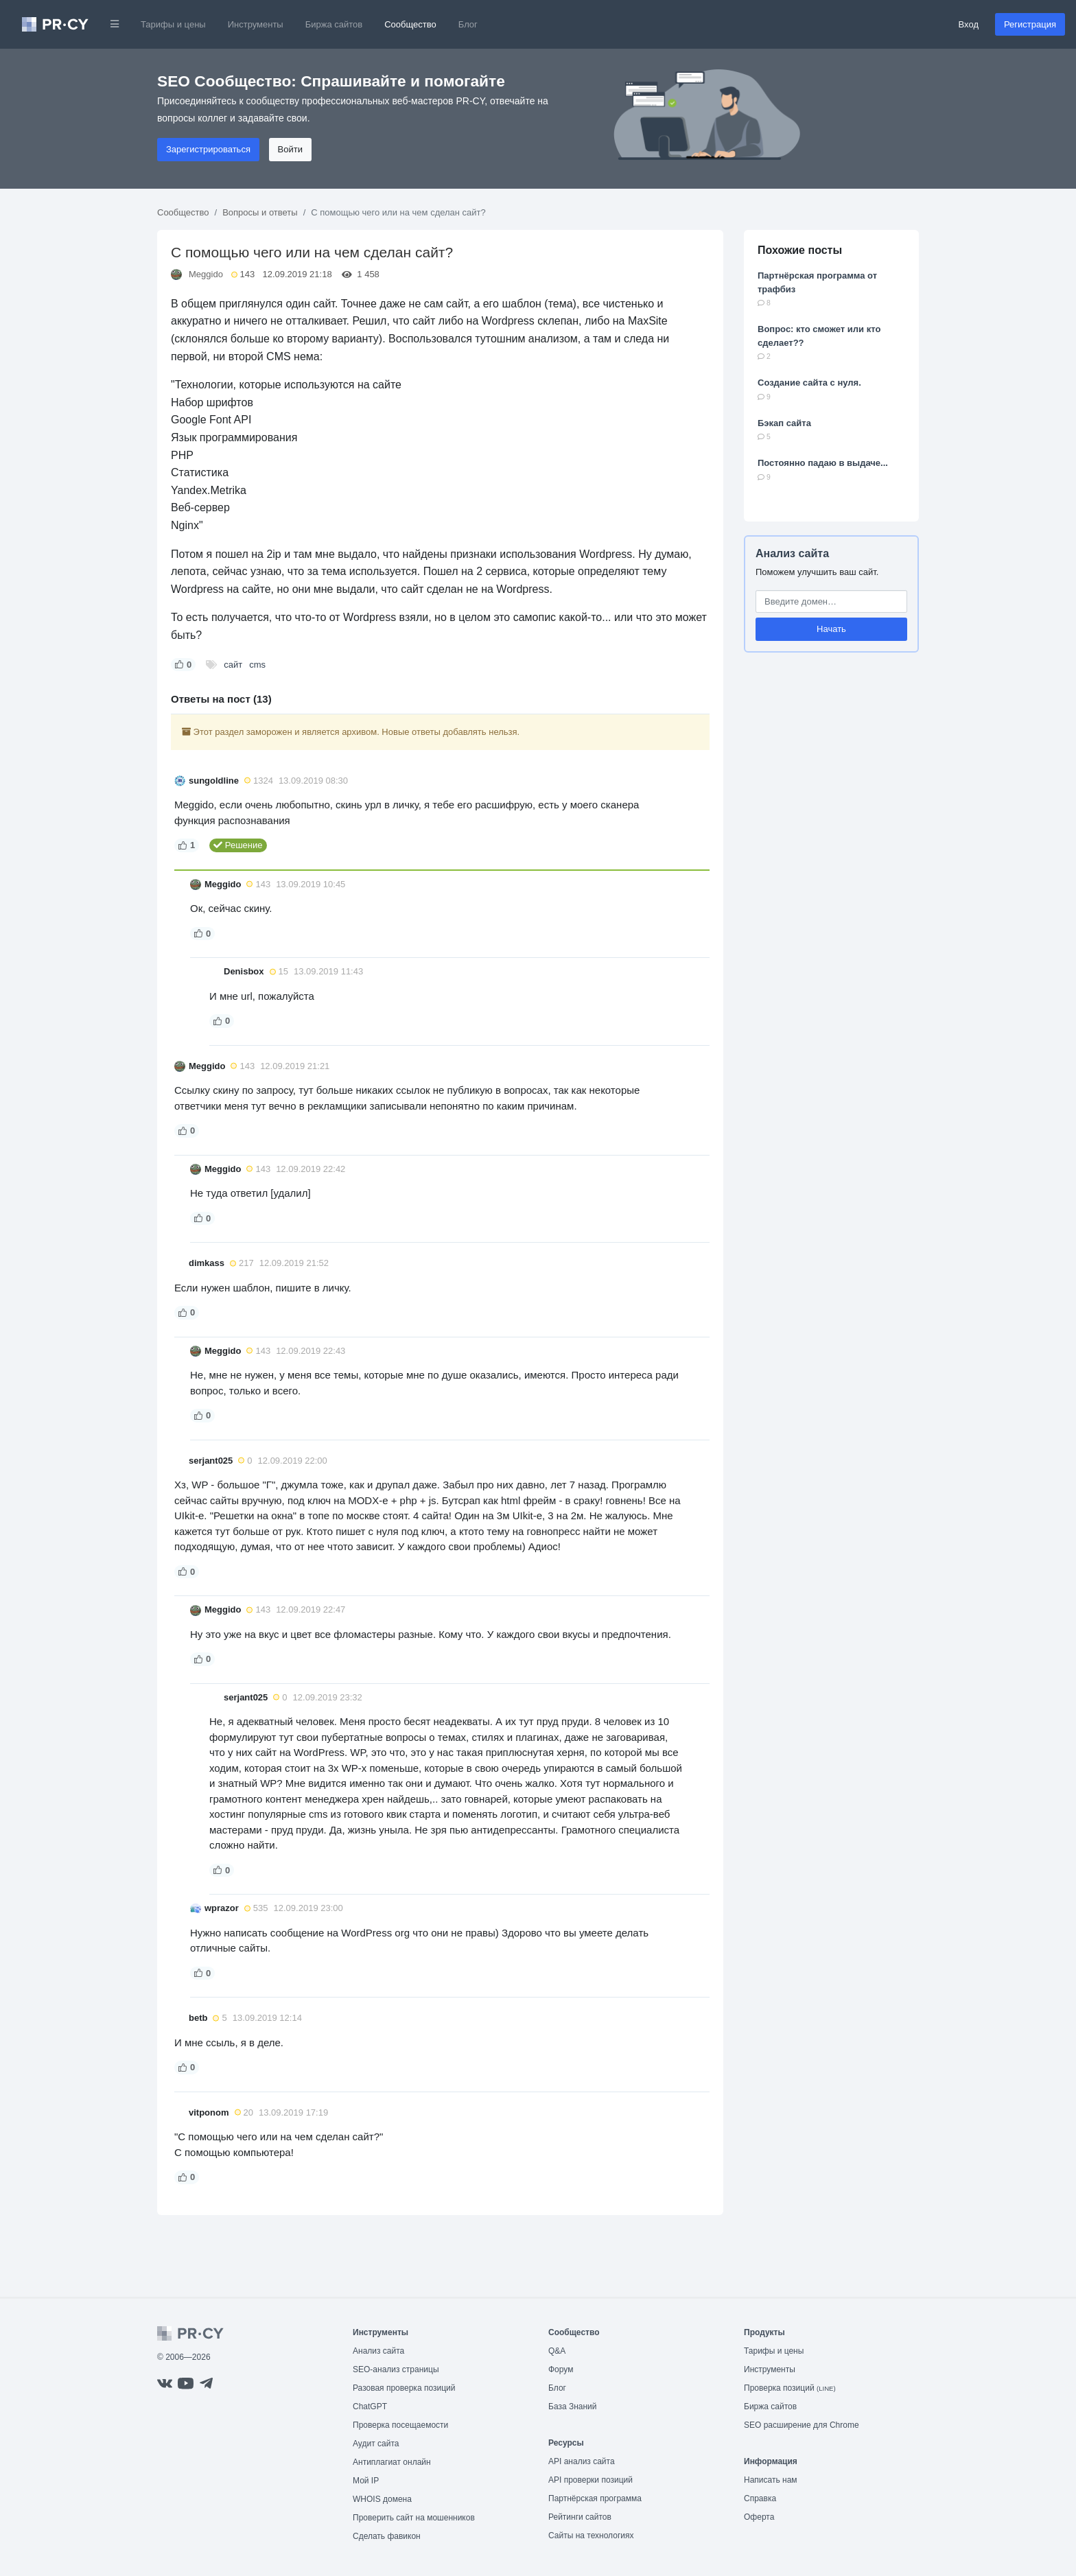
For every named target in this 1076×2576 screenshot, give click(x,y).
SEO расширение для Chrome (801, 2425)
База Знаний (572, 2406)
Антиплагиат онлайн (392, 2462)
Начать (831, 629)
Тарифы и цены (173, 24)
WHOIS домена (382, 2499)
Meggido (206, 274)
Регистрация (1030, 24)
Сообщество (410, 24)
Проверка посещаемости (400, 2425)
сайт (233, 664)
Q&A (556, 2351)
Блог (468, 24)
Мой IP (366, 2480)
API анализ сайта (581, 2461)
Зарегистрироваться (208, 149)
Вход (969, 24)
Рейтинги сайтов (579, 2517)
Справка (760, 2498)
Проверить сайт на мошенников (414, 2517)
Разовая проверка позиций (404, 2388)
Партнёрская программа (595, 2498)
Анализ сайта (792, 553)
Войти (290, 149)
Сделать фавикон (387, 2536)
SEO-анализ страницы (396, 2369)
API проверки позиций (590, 2480)
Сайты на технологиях (590, 2535)
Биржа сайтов (334, 24)
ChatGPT (370, 2406)
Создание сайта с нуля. (809, 382)
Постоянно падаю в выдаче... (823, 463)
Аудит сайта (376, 2443)
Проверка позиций (790, 2388)
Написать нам (770, 2480)
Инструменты (255, 24)
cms (257, 664)
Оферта (759, 2517)
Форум (560, 2369)
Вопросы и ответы (259, 212)
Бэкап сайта (784, 423)
